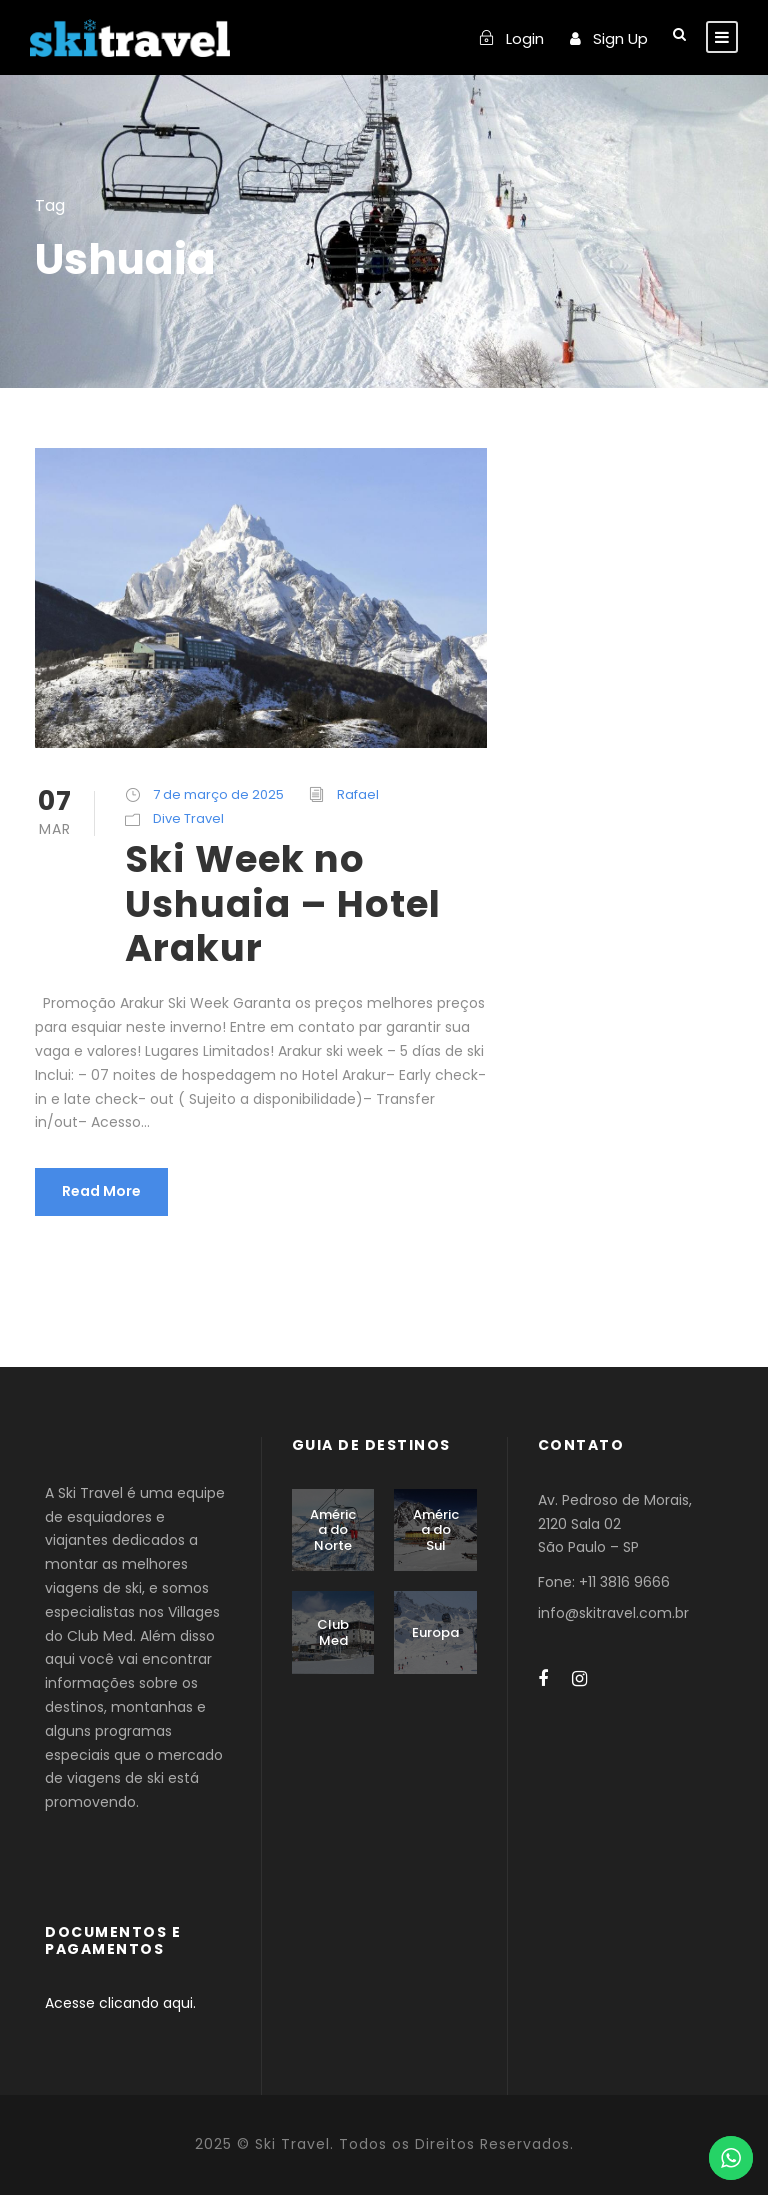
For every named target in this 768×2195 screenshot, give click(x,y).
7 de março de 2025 (218, 794)
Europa (435, 1632)
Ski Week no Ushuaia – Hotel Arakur (283, 903)
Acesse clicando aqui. (120, 2003)
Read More (101, 1191)
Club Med (333, 1632)
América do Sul (436, 1530)
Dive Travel (188, 818)
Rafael (358, 794)
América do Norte (333, 1530)
